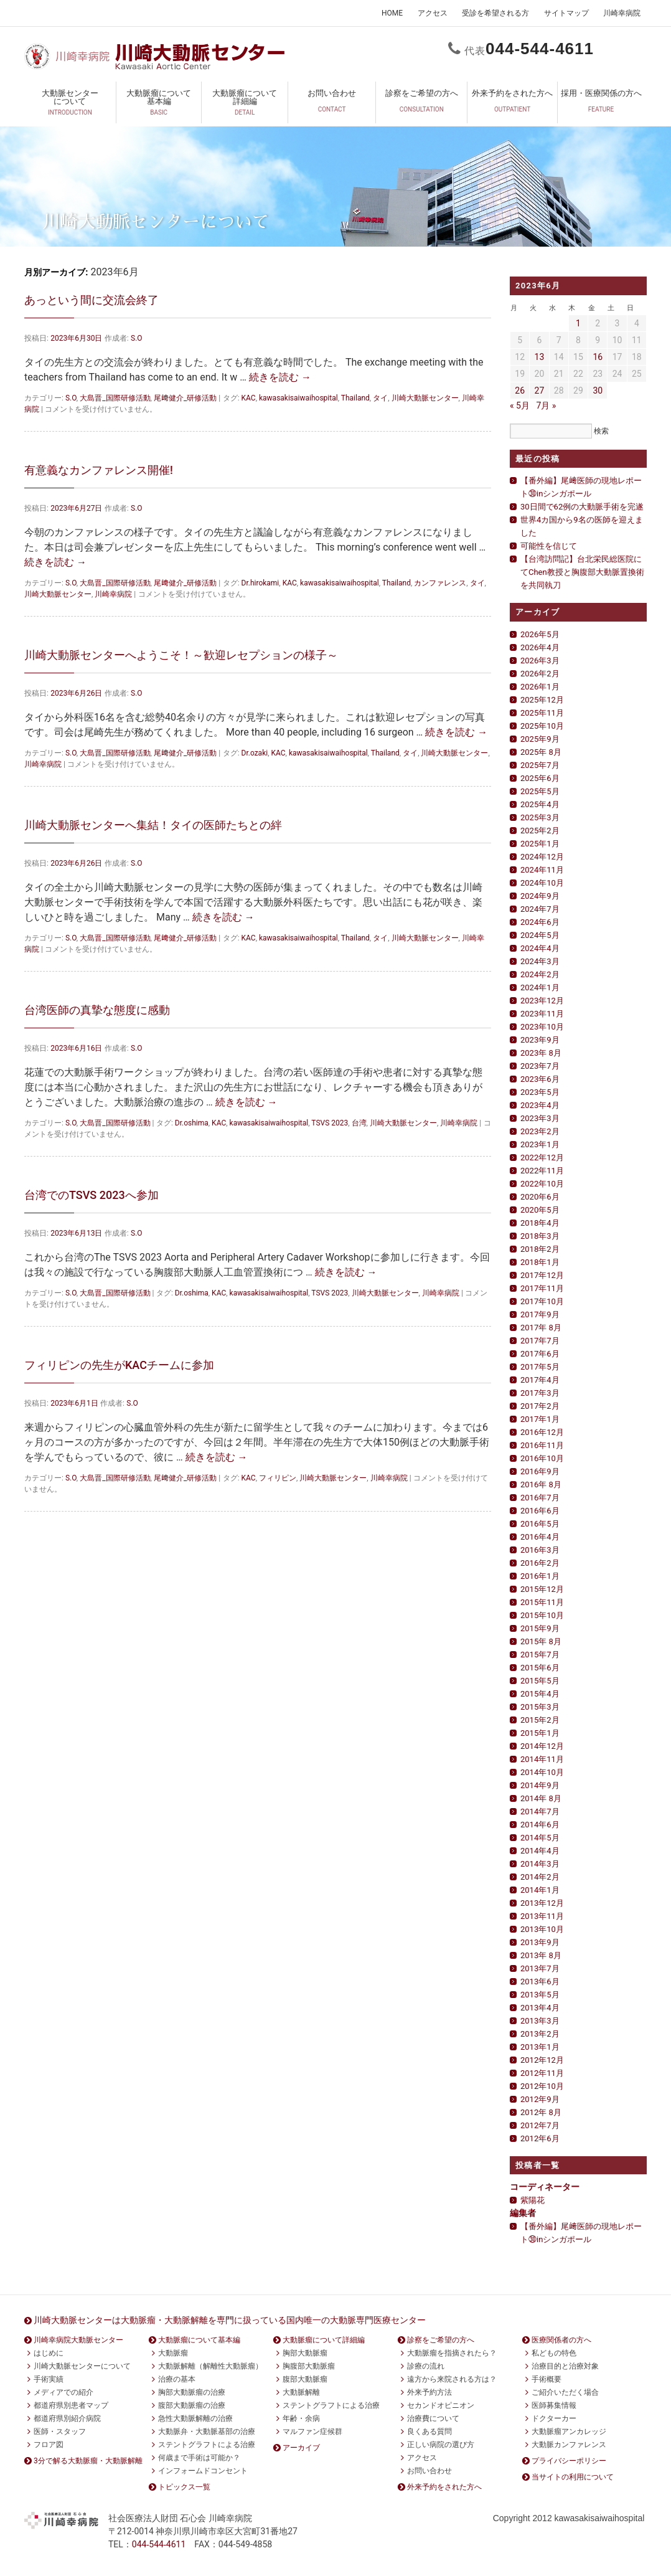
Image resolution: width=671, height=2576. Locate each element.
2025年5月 (540, 791)
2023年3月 (540, 1118)
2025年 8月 (540, 752)
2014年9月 (540, 1785)
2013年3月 (540, 2020)
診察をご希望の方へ (421, 104)
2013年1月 (540, 2047)
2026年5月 (540, 634)
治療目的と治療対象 (565, 2366)
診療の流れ (425, 2366)
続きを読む (280, 377)
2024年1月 (540, 987)
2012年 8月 (540, 2112)
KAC (249, 398)
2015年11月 (542, 1602)
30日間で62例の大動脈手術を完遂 (582, 506)
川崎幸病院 (621, 13)
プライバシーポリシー (569, 2460)
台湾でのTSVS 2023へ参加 (91, 1194)
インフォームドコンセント (203, 2470)
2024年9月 (540, 896)
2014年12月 (542, 1746)
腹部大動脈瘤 (305, 2379)
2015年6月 (540, 1667)
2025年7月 (540, 765)
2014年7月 (540, 1811)
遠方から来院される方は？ (452, 2379)
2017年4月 (540, 1380)
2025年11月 (542, 712)
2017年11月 (542, 1288)
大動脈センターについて (70, 104)
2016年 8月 (540, 1484)
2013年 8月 (540, 1955)
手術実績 (48, 2379)
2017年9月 (540, 1314)
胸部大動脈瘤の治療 (191, 2392)
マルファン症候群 (312, 2431)
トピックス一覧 (184, 2487)
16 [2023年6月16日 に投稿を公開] (598, 357)
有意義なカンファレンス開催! (98, 469)
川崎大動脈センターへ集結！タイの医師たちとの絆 (153, 824)
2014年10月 (542, 1772)
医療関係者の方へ (561, 2340)
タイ (380, 398)
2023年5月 (540, 1092)
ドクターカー (554, 2418)
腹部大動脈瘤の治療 (191, 2405)
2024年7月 (540, 909)
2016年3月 (540, 1550)
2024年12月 (542, 856)
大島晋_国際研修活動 (115, 398)
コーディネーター (545, 2187)
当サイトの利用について (573, 2477)
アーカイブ (301, 2447)
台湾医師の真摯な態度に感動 (97, 1009)
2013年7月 (540, 1968)
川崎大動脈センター (425, 398)
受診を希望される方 (495, 13)
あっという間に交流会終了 (91, 299)
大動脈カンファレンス (569, 2444)
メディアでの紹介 (63, 2392)
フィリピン (277, 1478)
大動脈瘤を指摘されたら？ (452, 2353)
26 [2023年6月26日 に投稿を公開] (520, 390)
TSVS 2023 (329, 1123)
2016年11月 (542, 1445)
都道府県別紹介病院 (67, 2418)
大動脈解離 (301, 2392)
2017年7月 (540, 1340)
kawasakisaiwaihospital (298, 398)
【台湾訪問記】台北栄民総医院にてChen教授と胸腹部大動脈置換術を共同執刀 (582, 572)
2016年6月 (540, 1510)
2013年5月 (540, 1994)
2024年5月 (540, 935)
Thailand (355, 398)
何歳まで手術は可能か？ (199, 2457)
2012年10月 (542, 2086)
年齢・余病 (301, 2418)
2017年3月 (540, 1393)
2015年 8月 (540, 1641)
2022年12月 (542, 1157)
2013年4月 (540, 2007)
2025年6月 (540, 778)
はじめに (48, 2353)
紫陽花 (532, 2200)
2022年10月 (542, 1183)
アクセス (433, 13)
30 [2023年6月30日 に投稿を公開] (598, 390)
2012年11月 (542, 2073)
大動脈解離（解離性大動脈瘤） (210, 2366)
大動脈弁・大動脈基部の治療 (206, 2431)
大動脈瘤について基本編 (159, 104)
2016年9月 (540, 1471)
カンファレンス (440, 583)
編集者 (523, 2213)
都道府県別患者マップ (71, 2405)
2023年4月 (540, 1105)
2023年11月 (542, 1013)
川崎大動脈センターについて (82, 2366)
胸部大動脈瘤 (305, 2353)
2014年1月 (540, 1890)
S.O (137, 338)
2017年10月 (542, 1301)
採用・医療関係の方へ (601, 104)
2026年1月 (540, 686)
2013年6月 (540, 1981)
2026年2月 (540, 673)
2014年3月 (540, 1863)
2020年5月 (540, 1210)
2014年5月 (540, 1837)
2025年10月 (542, 726)
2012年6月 (540, 2138)
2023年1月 (540, 1144)
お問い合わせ (332, 104)
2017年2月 (540, 1406)
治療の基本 (176, 2379)
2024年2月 (540, 974)
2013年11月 (542, 1916)
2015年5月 (540, 1680)
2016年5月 (540, 1523)
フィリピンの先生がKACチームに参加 (119, 1364)
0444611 (540, 48)
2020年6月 (540, 1196)
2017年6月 (540, 1353)
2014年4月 (540, 1850)
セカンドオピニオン (440, 2405)
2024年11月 (542, 869)
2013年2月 (540, 2034)
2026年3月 (540, 660)
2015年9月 (540, 1628)
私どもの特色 (554, 2353)
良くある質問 (429, 2431)
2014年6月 (540, 1824)
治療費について (433, 2418)
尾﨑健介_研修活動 (185, 398)
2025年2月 (540, 830)
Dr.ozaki (255, 753)
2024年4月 (540, 948)
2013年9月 (540, 1942)
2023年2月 (540, 1131)
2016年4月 (540, 1536)
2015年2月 (540, 1720)
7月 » (546, 405)
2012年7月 (540, 2125)
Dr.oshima (192, 1123)
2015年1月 (540, 1733)
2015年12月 (542, 1589)
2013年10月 (542, 1929)
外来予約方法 (429, 2392)
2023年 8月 (540, 1053)
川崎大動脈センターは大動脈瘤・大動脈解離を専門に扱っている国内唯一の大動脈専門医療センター (230, 2320)
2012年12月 (542, 2060)
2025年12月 (542, 699)
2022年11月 (542, 1170)
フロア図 (48, 2444)
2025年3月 (540, 817)
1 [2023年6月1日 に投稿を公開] (578, 323)
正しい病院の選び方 (440, 2444)
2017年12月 (542, 1275)
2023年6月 (540, 1079)
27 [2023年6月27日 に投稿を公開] (540, 390)
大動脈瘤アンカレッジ (569, 2431)
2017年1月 (540, 1419)
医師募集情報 (554, 2405)
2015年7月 (540, 1654)
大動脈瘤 (173, 2353)
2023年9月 (540, 1039)
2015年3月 (540, 1707)
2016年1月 (540, 1576)
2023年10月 (542, 1026)
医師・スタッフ (60, 2431)
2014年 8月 (540, 1798)
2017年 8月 (540, 1327)
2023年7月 (540, 1066)
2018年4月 (540, 1223)
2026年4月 (540, 647)
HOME (392, 13)
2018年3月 (540, 1236)
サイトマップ (566, 13)
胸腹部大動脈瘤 (309, 2366)
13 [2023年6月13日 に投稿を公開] (540, 357)
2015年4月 (540, 1693)
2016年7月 (540, 1497)
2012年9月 (540, 2099)
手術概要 (546, 2379)
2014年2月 (540, 1877)
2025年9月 (540, 739)
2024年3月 (540, 961)
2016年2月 (540, 1563)
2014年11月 (542, 1759)
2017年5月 (540, 1366)
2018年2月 (540, 1249)
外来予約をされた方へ (512, 104)
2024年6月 (540, 922)
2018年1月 (540, 1262)
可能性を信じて (548, 546)
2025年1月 (540, 843)
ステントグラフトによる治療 (206, 2444)
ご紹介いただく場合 (565, 2392)
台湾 (359, 1123)
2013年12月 (542, 1903)
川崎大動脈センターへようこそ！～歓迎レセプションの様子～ (181, 654)
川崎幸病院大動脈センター (78, 2340)
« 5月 (520, 405)
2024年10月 (542, 883)
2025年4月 (540, 804)
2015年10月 (542, 1615)
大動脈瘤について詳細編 (244, 104)
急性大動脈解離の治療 (195, 2418)
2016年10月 (542, 1458)
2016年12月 (542, 1432)
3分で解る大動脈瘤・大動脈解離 (88, 2460)
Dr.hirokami (260, 583)
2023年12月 (542, 1000)
